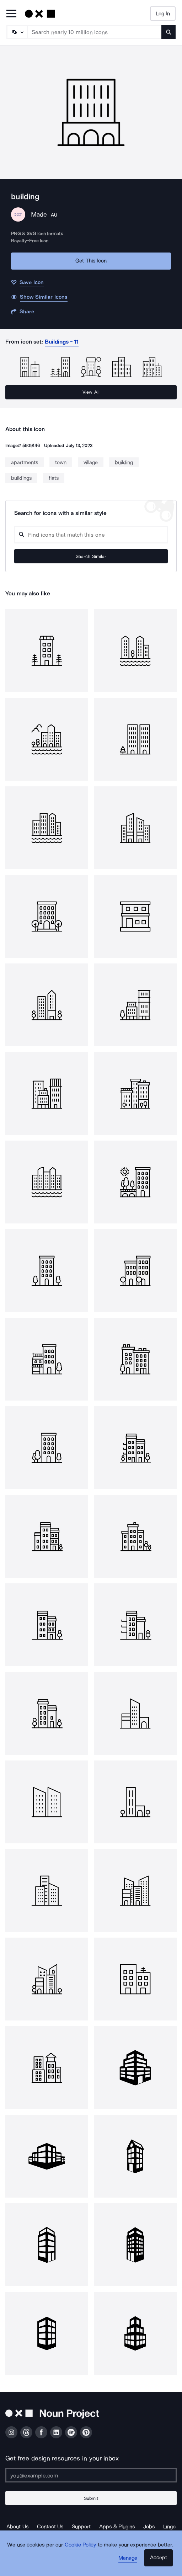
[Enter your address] (91, 2475)
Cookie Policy (80, 2545)
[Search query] (91, 534)
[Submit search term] (168, 32)
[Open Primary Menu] (11, 14)
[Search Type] (16, 32)
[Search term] (94, 32)
